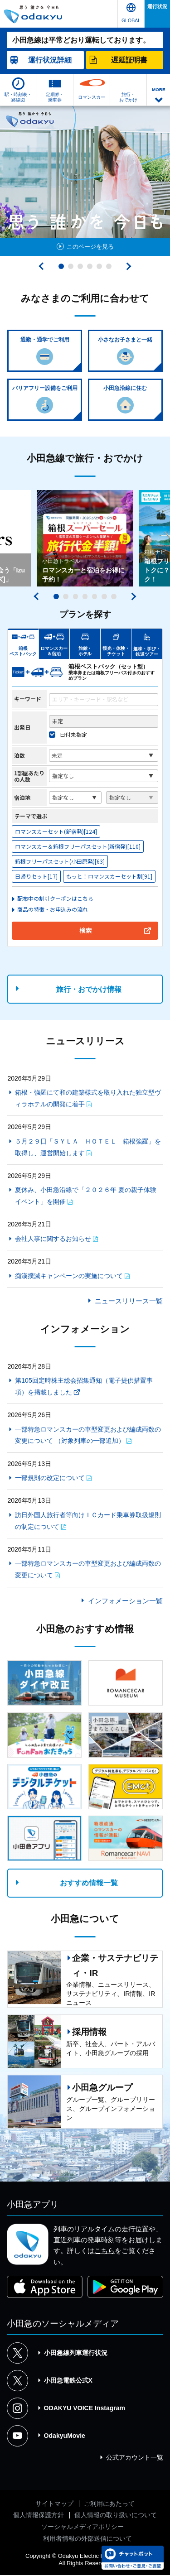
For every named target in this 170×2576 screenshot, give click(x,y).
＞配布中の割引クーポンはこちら (52, 899)
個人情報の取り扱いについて (115, 2515)
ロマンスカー (91, 97)
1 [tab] (61, 266)
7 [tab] (114, 597)
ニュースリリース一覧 (129, 1302)
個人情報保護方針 (38, 2515)
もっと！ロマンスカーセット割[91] (109, 876)
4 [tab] (90, 266)
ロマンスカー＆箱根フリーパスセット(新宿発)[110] (78, 847)
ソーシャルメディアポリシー (82, 2527)
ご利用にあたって (109, 2504)
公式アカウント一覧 (134, 2457)
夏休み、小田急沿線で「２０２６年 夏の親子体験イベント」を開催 (85, 1196)
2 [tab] (71, 266)
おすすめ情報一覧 (89, 1883)
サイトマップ (54, 2504)
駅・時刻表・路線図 (18, 97)
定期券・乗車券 (55, 97)
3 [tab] (80, 266)
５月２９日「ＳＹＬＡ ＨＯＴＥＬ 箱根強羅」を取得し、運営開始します (88, 1147)
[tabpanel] (85, 181)
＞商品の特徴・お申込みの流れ (50, 910)
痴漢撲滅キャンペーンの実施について (69, 1276)
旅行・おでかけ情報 (88, 989)
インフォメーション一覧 (125, 1601)
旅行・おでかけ (128, 97)
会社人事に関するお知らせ (53, 1239)
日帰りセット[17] (36, 876)
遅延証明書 (129, 60)
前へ (42, 266)
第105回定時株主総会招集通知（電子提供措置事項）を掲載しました (83, 1387)
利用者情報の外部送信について (87, 2538)
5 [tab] (99, 266)
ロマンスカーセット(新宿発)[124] (56, 832)
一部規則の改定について (50, 1478)
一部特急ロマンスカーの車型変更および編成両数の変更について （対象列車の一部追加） (88, 1435)
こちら (104, 2251)
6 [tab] (109, 266)
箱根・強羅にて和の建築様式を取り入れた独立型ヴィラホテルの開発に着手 (88, 1099)
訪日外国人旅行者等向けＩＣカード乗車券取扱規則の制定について (88, 1521)
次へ (127, 266)
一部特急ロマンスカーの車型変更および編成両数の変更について (88, 1570)
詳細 (50, 60)
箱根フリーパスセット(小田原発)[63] (60, 861)
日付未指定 (73, 735)
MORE (158, 89)
